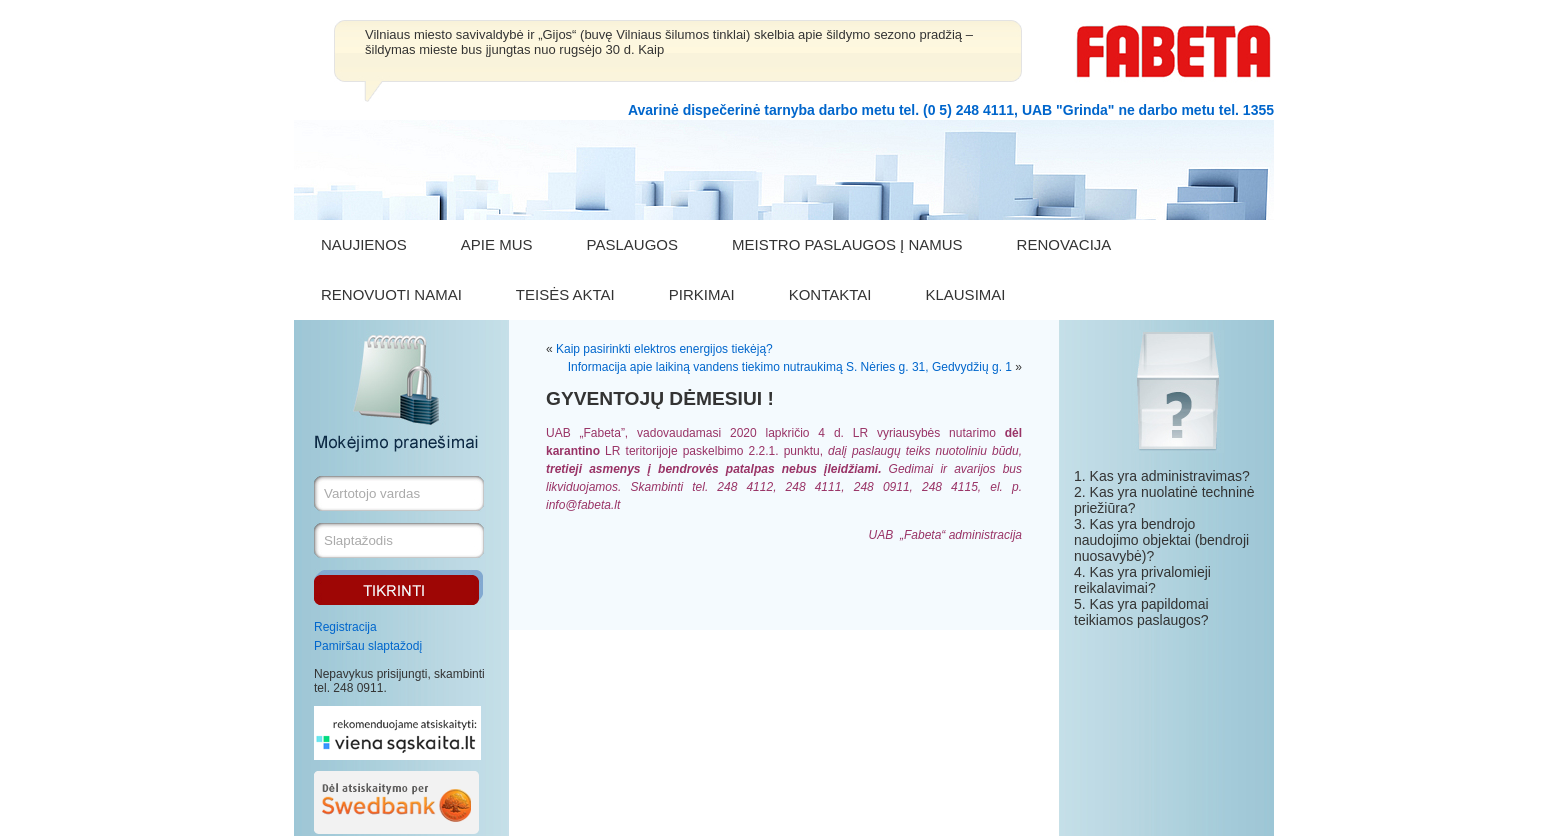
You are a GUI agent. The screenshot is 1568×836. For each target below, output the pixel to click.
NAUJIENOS (364, 244)
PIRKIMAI (702, 294)
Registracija (345, 627)
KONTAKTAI (830, 294)
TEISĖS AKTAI (565, 294)
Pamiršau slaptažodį (368, 646)
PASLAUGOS (632, 244)
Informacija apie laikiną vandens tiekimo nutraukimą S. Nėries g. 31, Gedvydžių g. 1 (790, 367)
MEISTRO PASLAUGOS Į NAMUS (847, 244)
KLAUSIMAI (965, 294)
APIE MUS (497, 244)
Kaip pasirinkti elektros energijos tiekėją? (664, 349)
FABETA (1174, 51)
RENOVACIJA (1064, 244)
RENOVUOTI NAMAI (391, 294)
